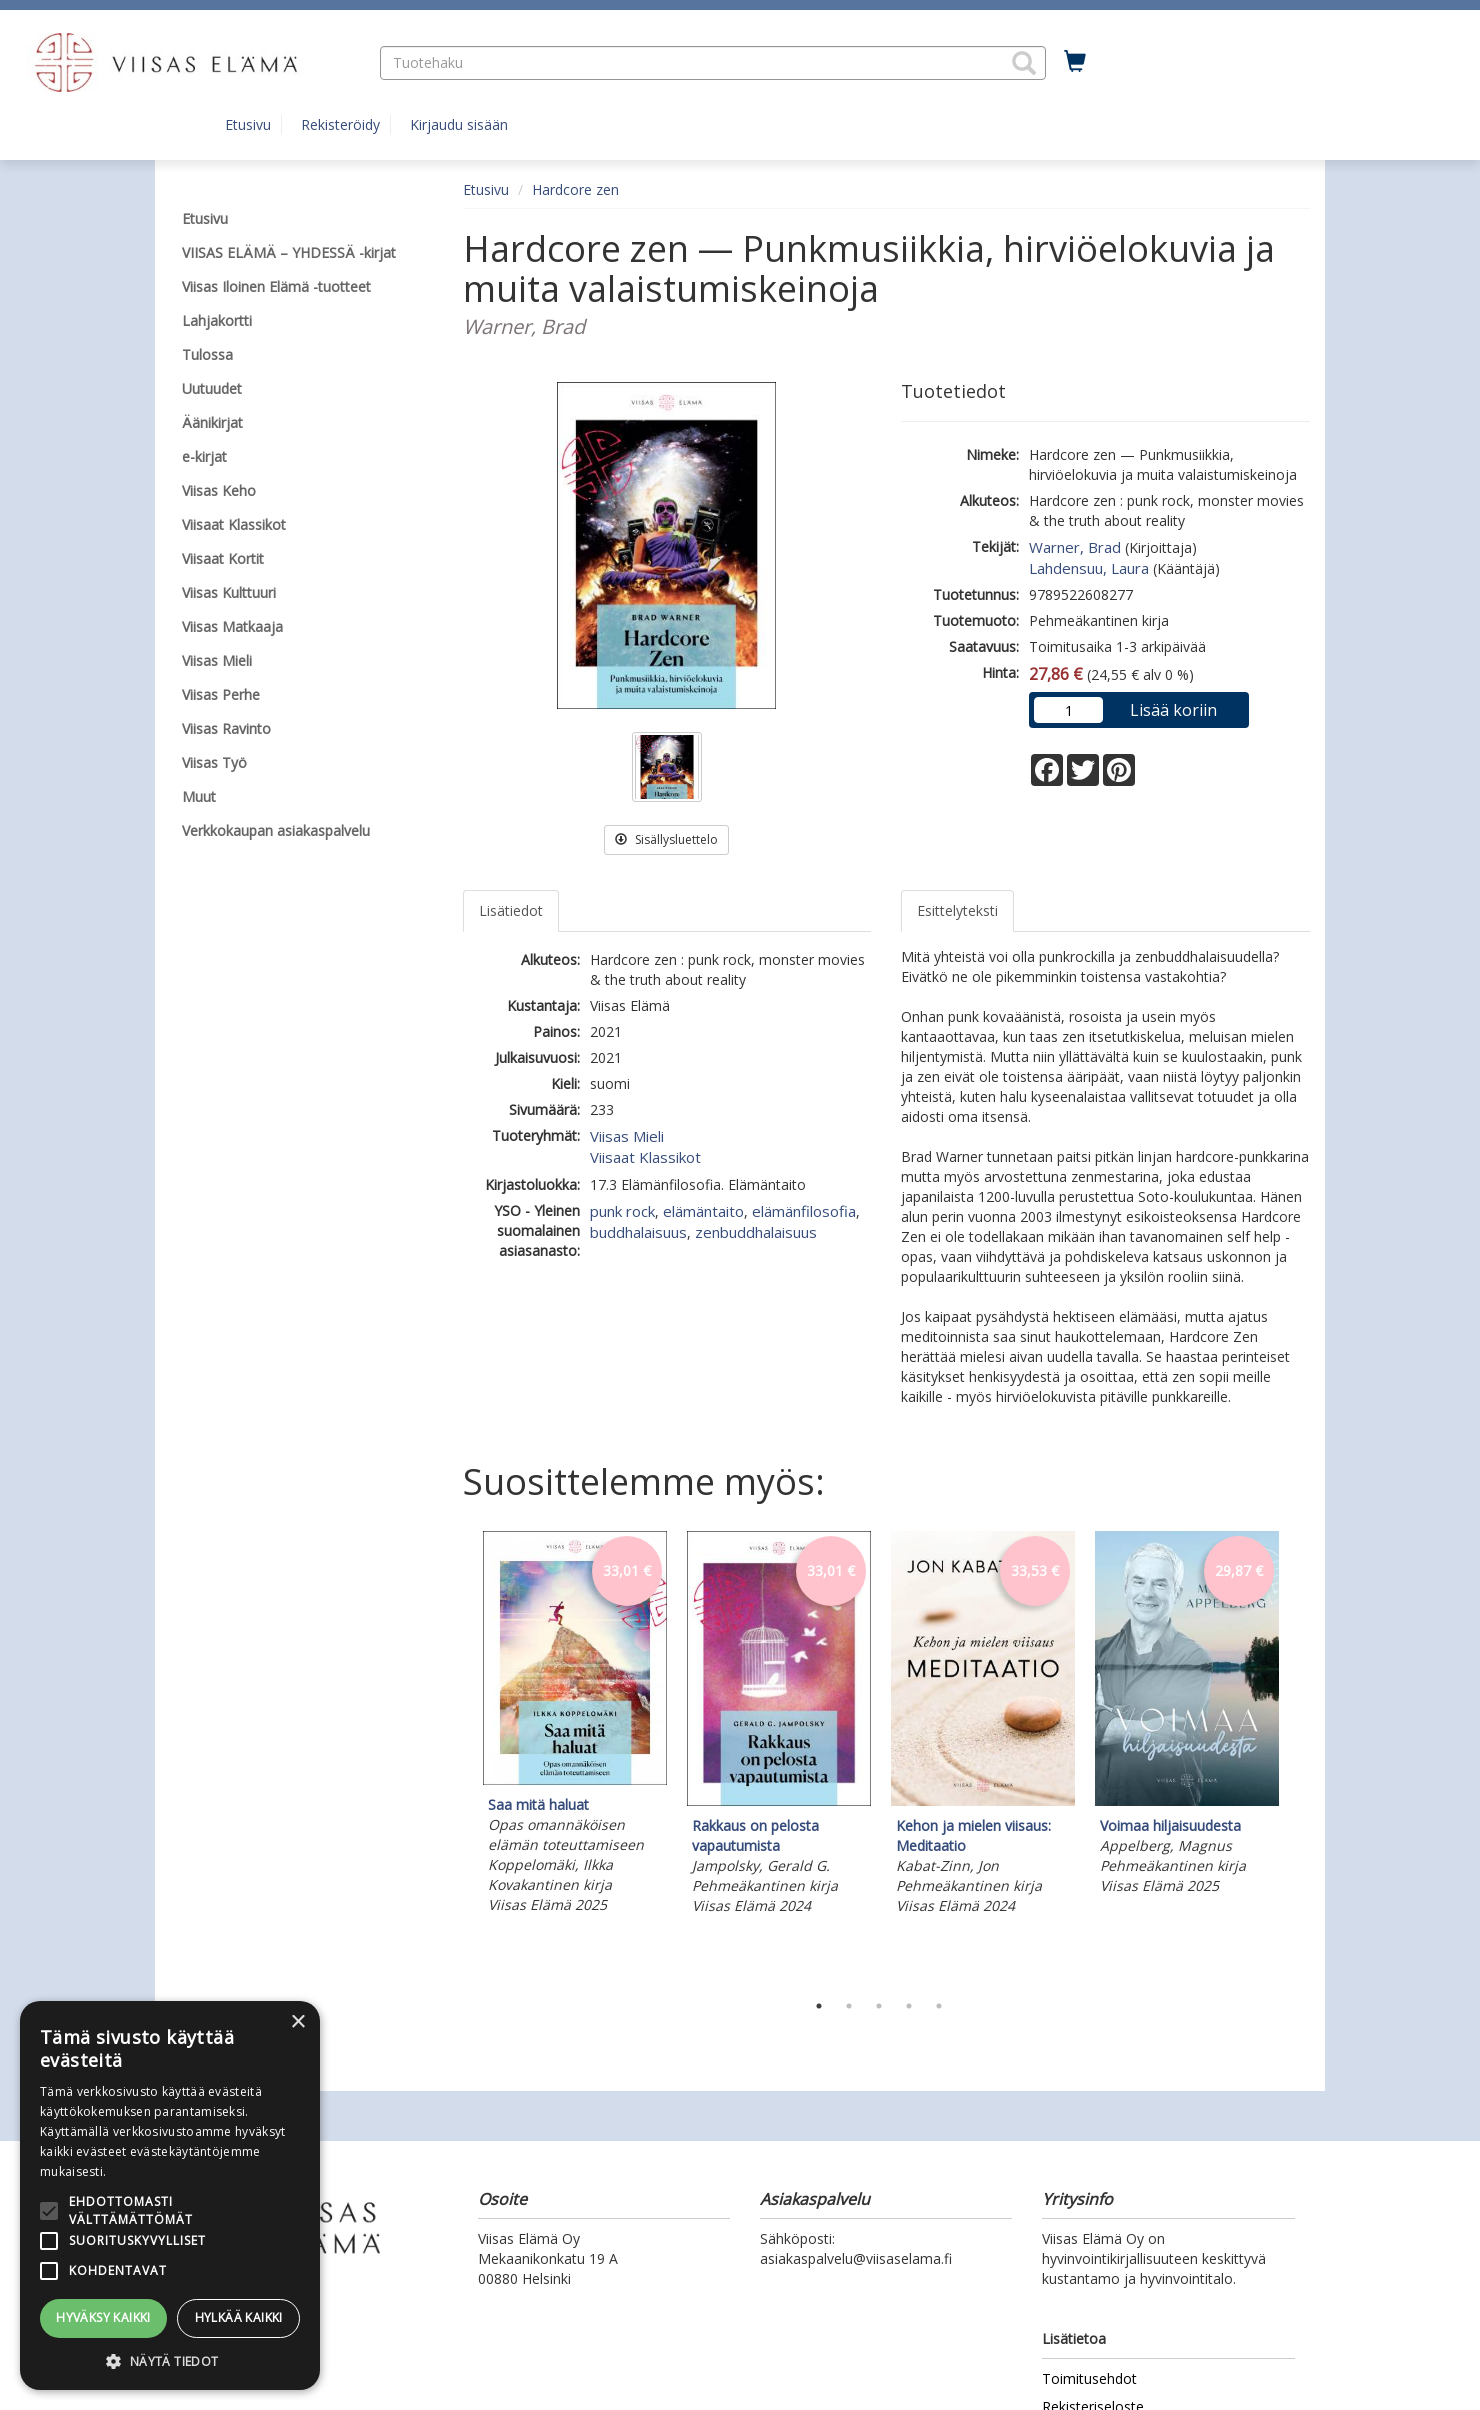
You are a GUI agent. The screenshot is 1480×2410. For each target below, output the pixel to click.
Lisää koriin (1173, 710)
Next (1300, 1756)
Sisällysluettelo (666, 839)
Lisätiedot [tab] (511, 910)
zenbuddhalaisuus (756, 1232)
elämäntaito (703, 1211)
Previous (458, 1756)
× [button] (297, 2022)
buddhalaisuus (638, 1232)
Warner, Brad (1075, 547)
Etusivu (248, 124)
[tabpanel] (575, 1725)
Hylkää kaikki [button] (239, 2317)
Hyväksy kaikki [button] (103, 2317)
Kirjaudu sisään (459, 124)
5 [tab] (939, 2006)
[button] (1024, 63)
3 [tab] (879, 2006)
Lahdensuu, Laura (1089, 568)
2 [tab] (849, 2006)
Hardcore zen (575, 189)
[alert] (170, 2195)
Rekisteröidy (340, 124)
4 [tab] (909, 2006)
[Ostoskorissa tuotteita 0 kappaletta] (1075, 62)
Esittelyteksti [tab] (957, 910)
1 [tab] (819, 2006)
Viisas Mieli (627, 1136)
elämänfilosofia (804, 1211)
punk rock (622, 1211)
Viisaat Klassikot (645, 1157)
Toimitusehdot (1089, 2378)
